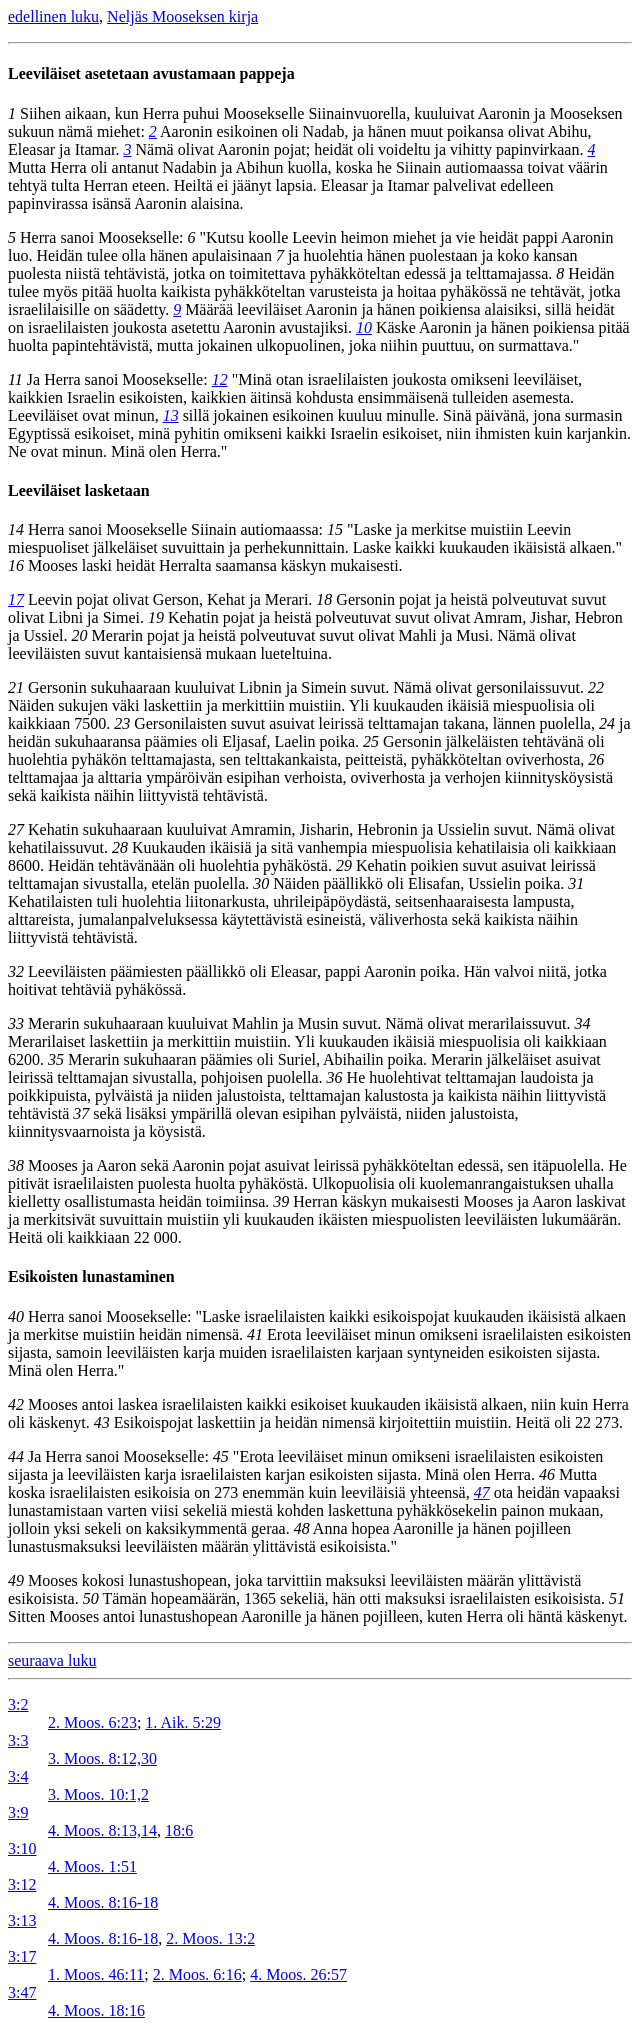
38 (16, 1165)
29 (344, 865)
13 (171, 415)
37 (81, 1113)
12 (220, 379)
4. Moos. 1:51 (92, 1866)
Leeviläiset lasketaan (79, 490)
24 (607, 723)
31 (576, 883)
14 (16, 529)
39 (281, 1201)
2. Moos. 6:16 (197, 1974)
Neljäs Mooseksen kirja (182, 16)
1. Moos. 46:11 (96, 1974)
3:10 (22, 1848)
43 (102, 1422)
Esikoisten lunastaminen (91, 1276)
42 (16, 1404)
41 (255, 1334)
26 (596, 759)
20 (80, 635)
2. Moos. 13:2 (210, 1938)
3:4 (18, 1776)
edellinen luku (53, 16)
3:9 (18, 1812)
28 (120, 847)
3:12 (22, 1884)
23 (122, 723)
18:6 (179, 1830)
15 (335, 529)
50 (91, 1598)
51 (617, 1598)
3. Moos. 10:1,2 (98, 1794)
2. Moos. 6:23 (92, 1722)
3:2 (18, 1704)
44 (16, 1456)
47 (482, 1492)
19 (156, 617)
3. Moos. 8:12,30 (102, 1758)
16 (16, 565)
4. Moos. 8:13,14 (102, 1830)
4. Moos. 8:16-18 (103, 1902)
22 (596, 687)
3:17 (22, 1956)
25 (371, 741)
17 (16, 599)
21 (16, 687)
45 (221, 1456)
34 (583, 1023)
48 (302, 1528)
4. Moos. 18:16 (96, 2010)
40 (16, 1316)
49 (16, 1580)
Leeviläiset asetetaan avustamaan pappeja (151, 73)
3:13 (22, 1920)
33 (16, 1023)
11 (15, 379)
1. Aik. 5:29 (183, 1722)
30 (261, 883)
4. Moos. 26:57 (298, 1974)
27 (16, 829)
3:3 (18, 1740)
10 (364, 327)
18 (324, 599)
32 (16, 971)
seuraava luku (52, 1660)
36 (335, 1077)
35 (56, 1059)
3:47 (22, 1992)
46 (547, 1474)
